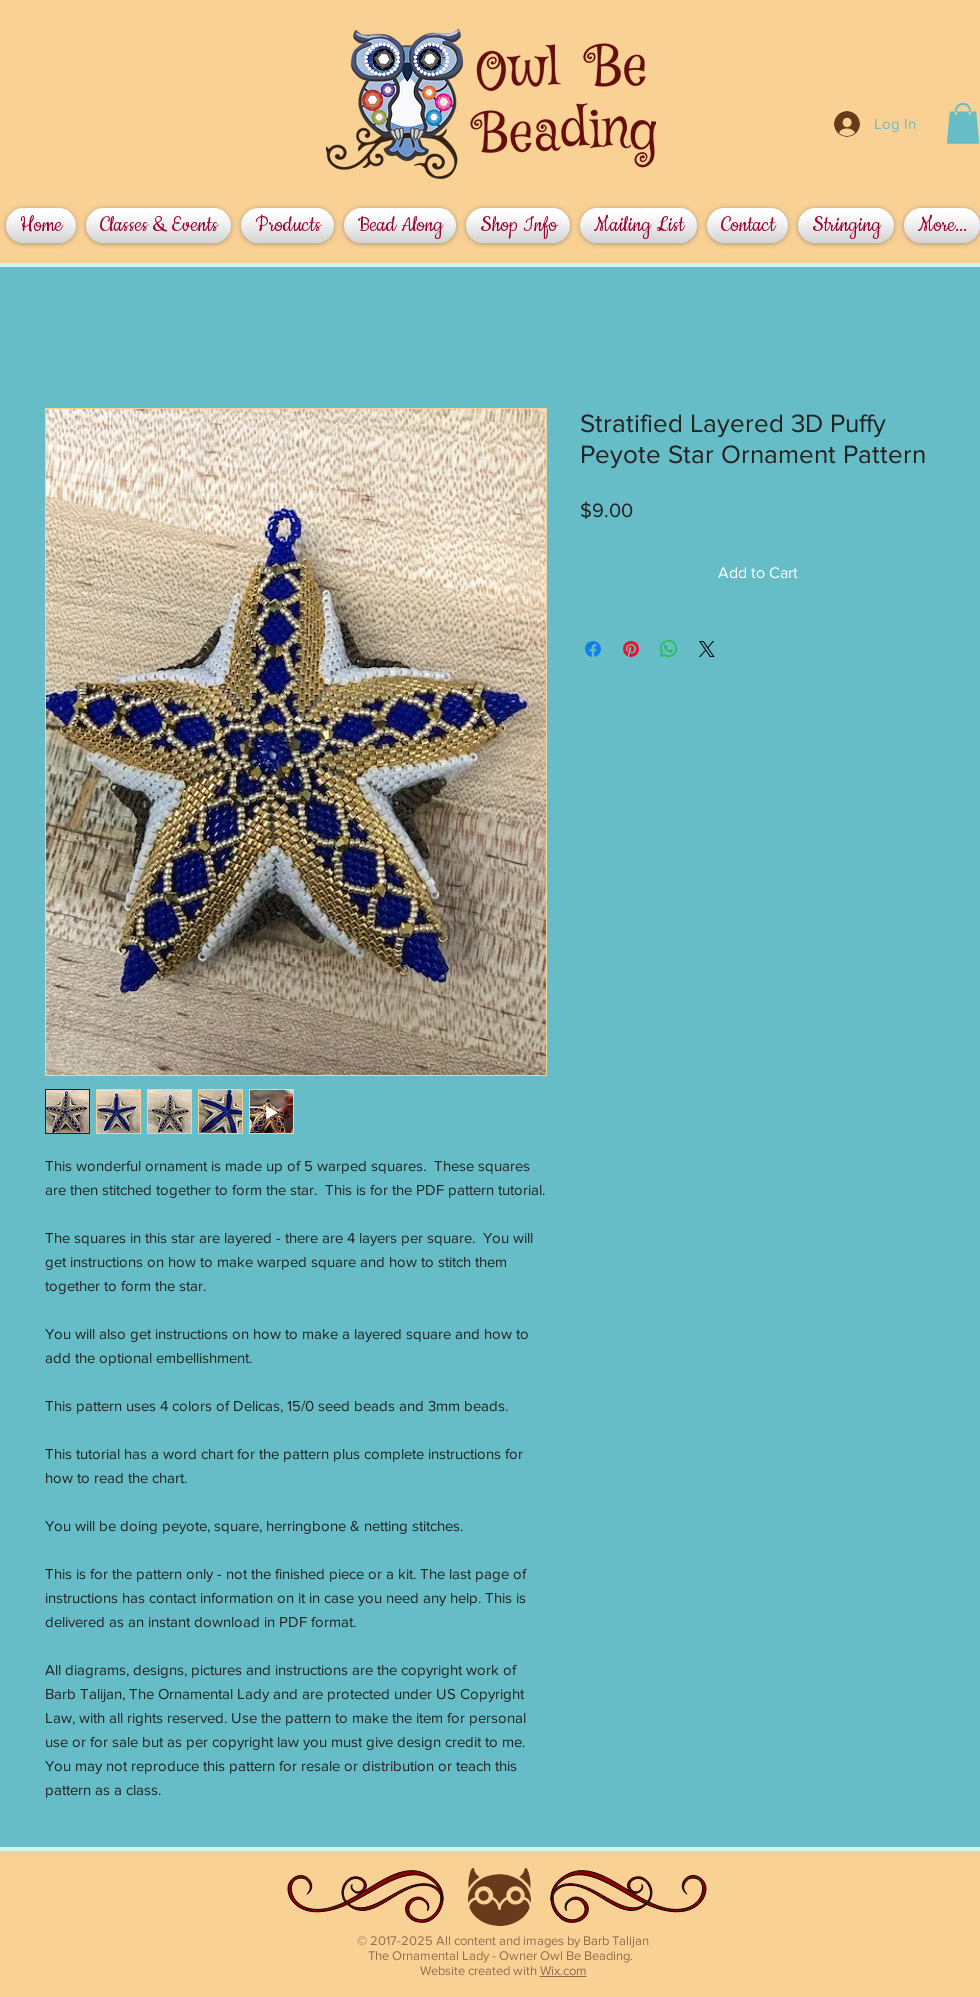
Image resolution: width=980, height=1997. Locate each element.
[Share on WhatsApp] (669, 649)
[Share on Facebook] (593, 649)
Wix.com (563, 1970)
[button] (963, 123)
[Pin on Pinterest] (631, 649)
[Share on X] (707, 649)
